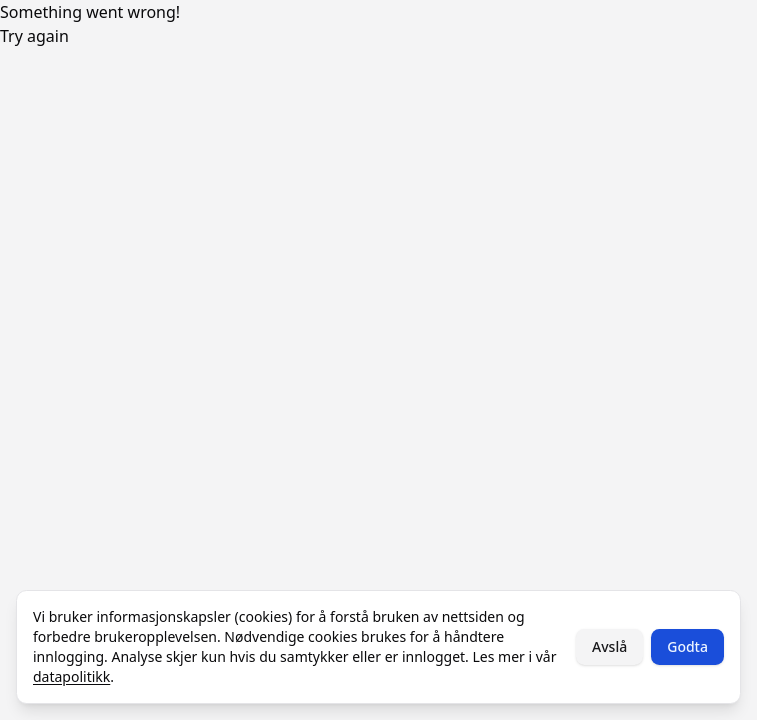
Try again (34, 36)
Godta (687, 646)
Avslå (609, 646)
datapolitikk (71, 676)
